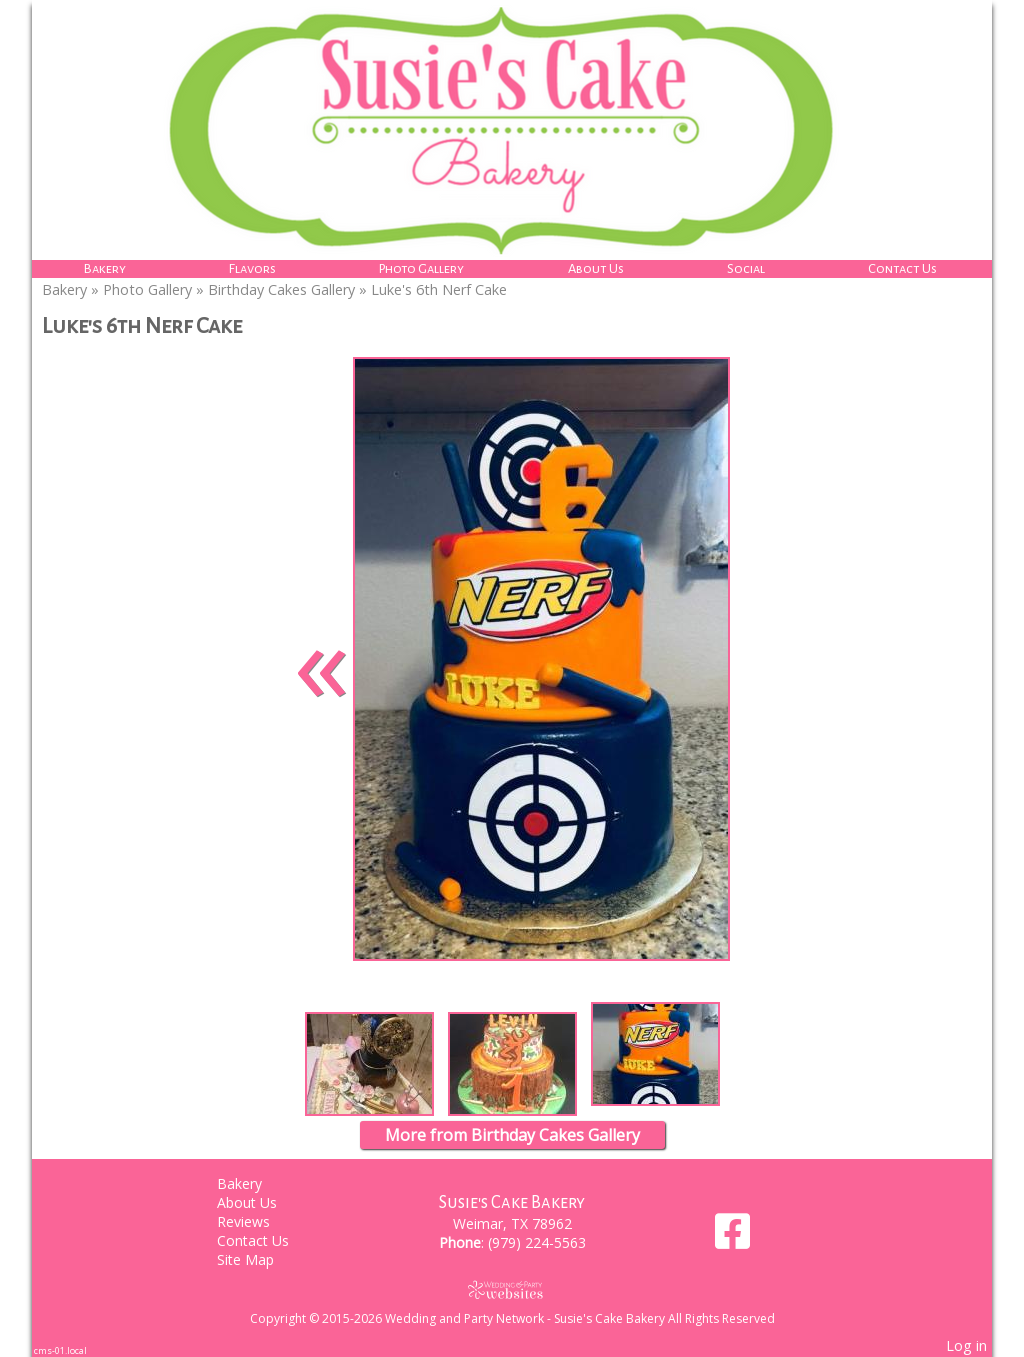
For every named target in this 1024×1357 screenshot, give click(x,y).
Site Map (260, 1259)
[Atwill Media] (512, 1289)
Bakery (105, 268)
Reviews (258, 1221)
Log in (966, 1345)
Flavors (252, 268)
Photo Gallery (421, 268)
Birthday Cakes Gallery (281, 289)
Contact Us (902, 268)
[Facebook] (732, 1238)
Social (746, 268)
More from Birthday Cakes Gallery (512, 1135)
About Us (596, 268)
